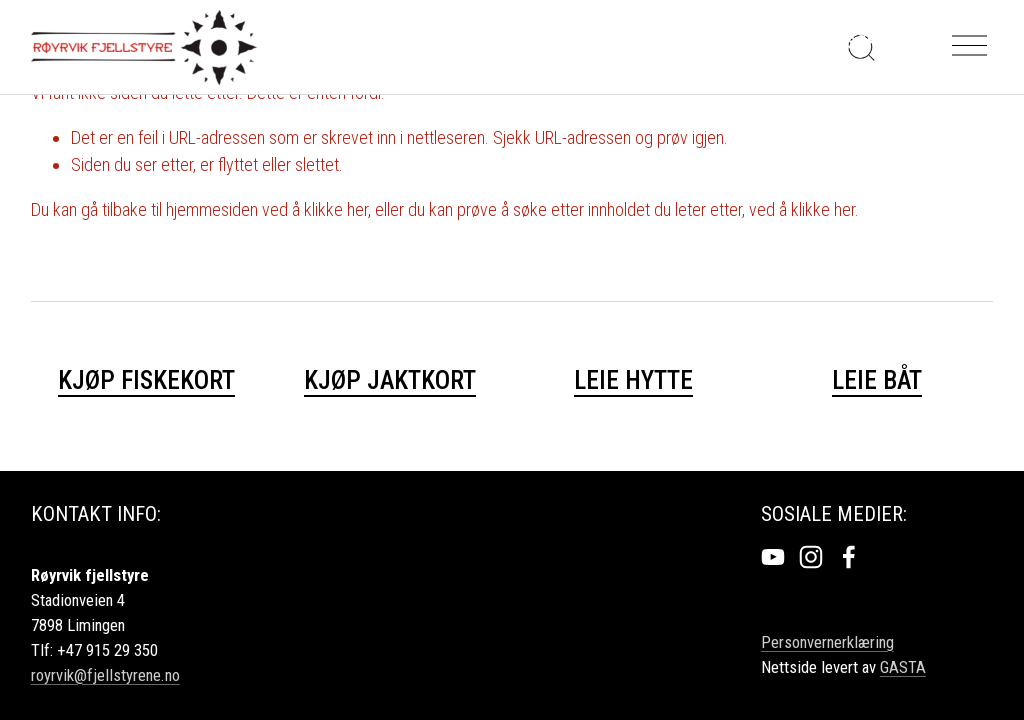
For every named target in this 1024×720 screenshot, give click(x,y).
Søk (861, 41)
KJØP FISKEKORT (146, 380)
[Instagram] (811, 557)
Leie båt (877, 380)
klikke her (336, 209)
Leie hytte (633, 380)
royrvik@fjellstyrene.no (105, 675)
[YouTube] (773, 557)
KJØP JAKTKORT (390, 380)
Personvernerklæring (827, 642)
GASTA (903, 667)
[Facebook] (849, 557)
